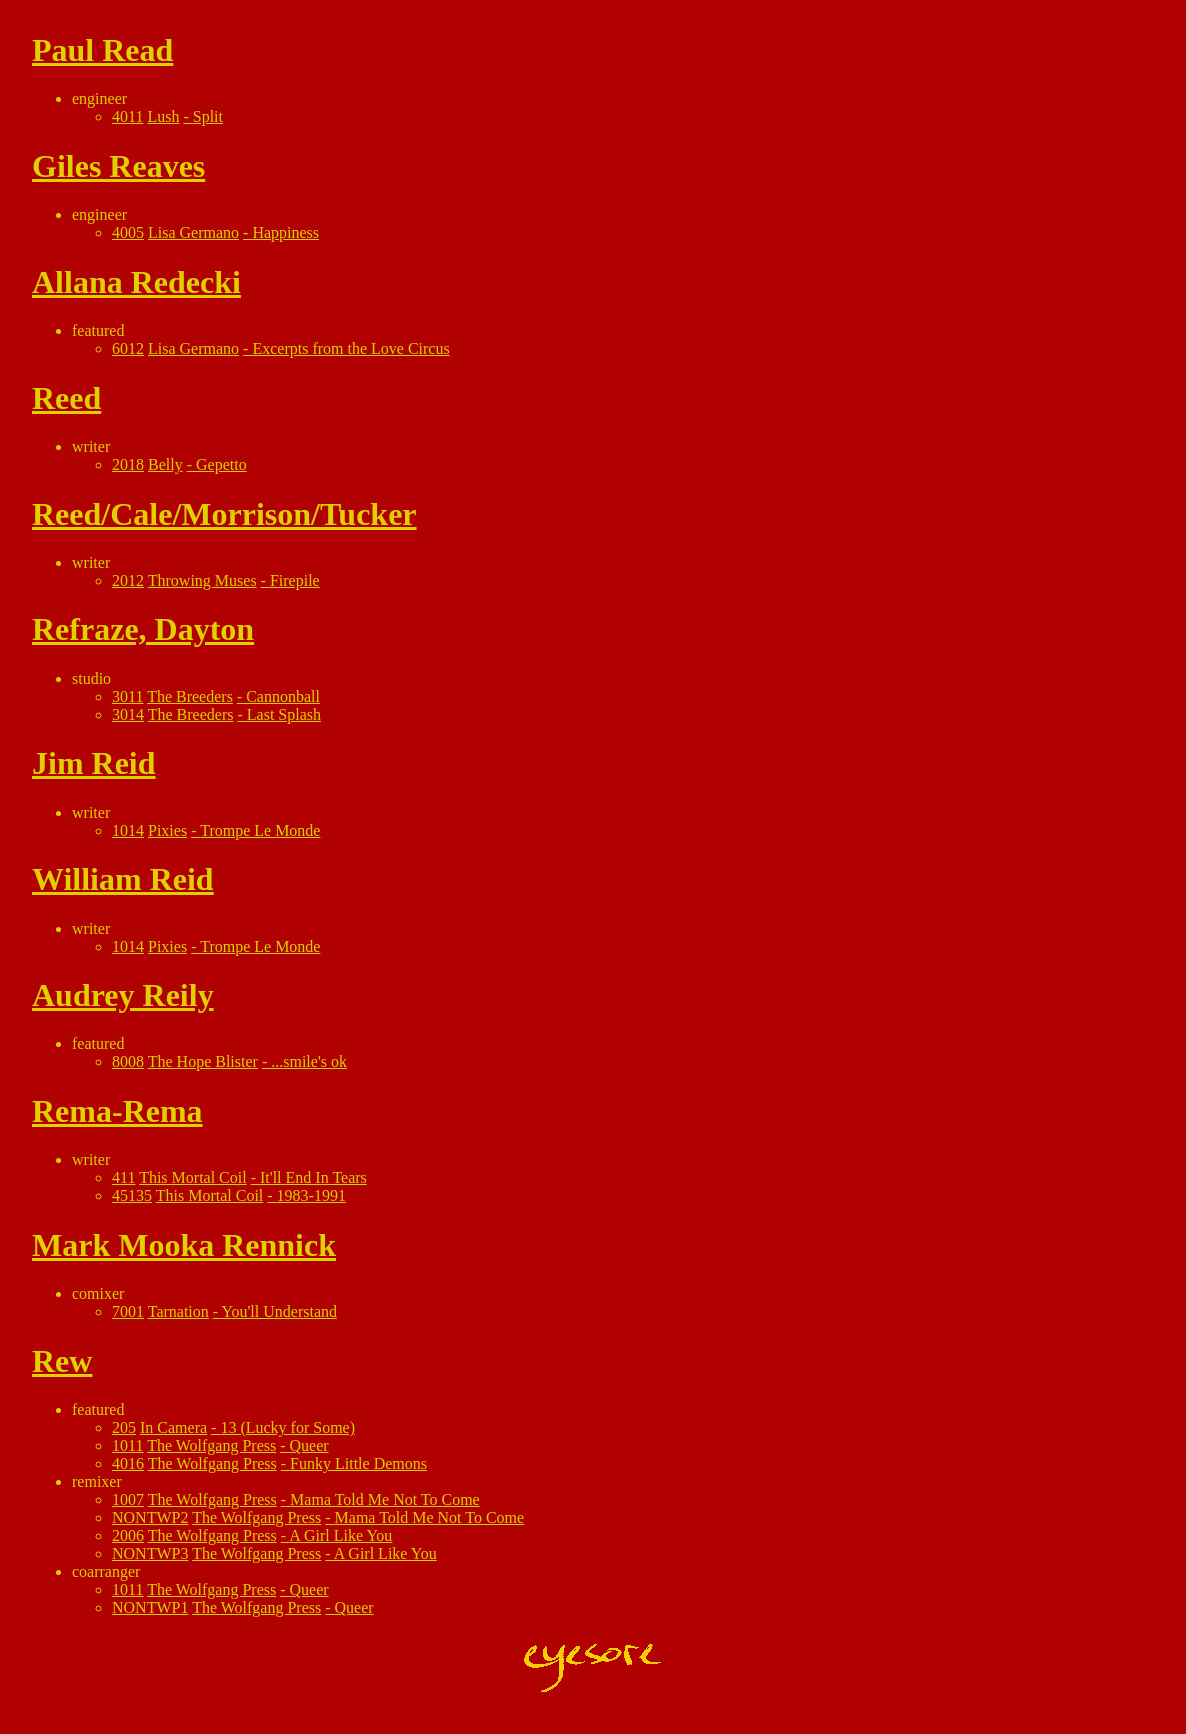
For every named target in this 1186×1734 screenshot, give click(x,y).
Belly (165, 464)
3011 (127, 696)
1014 (128, 830)
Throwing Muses (202, 580)
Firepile (295, 580)
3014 (128, 714)
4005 (128, 232)
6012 (128, 348)
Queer (309, 1445)
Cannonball (283, 696)
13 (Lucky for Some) (287, 1427)
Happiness (285, 232)
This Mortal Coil (193, 1177)
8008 (128, 1061)
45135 (132, 1195)
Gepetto (221, 464)
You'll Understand (279, 1311)
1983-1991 (311, 1195)
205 (124, 1427)
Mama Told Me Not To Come (385, 1499)
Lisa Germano (193, 232)
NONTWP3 (150, 1553)
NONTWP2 (150, 1517)
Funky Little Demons (358, 1463)
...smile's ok (309, 1061)
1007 (128, 1499)
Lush (163, 116)
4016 (128, 1463)
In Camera (173, 1427)
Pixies (167, 830)
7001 (128, 1311)
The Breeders (190, 696)
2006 (128, 1535)
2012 (128, 580)
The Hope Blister (203, 1061)
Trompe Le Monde (260, 830)
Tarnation (178, 1311)
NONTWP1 (150, 1607)
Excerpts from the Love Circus (350, 348)
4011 (127, 116)
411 (123, 1177)
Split (208, 116)
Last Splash (284, 714)
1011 (127, 1445)
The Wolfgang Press (211, 1445)
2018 (128, 464)
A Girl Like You (340, 1535)
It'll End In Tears (313, 1177)
